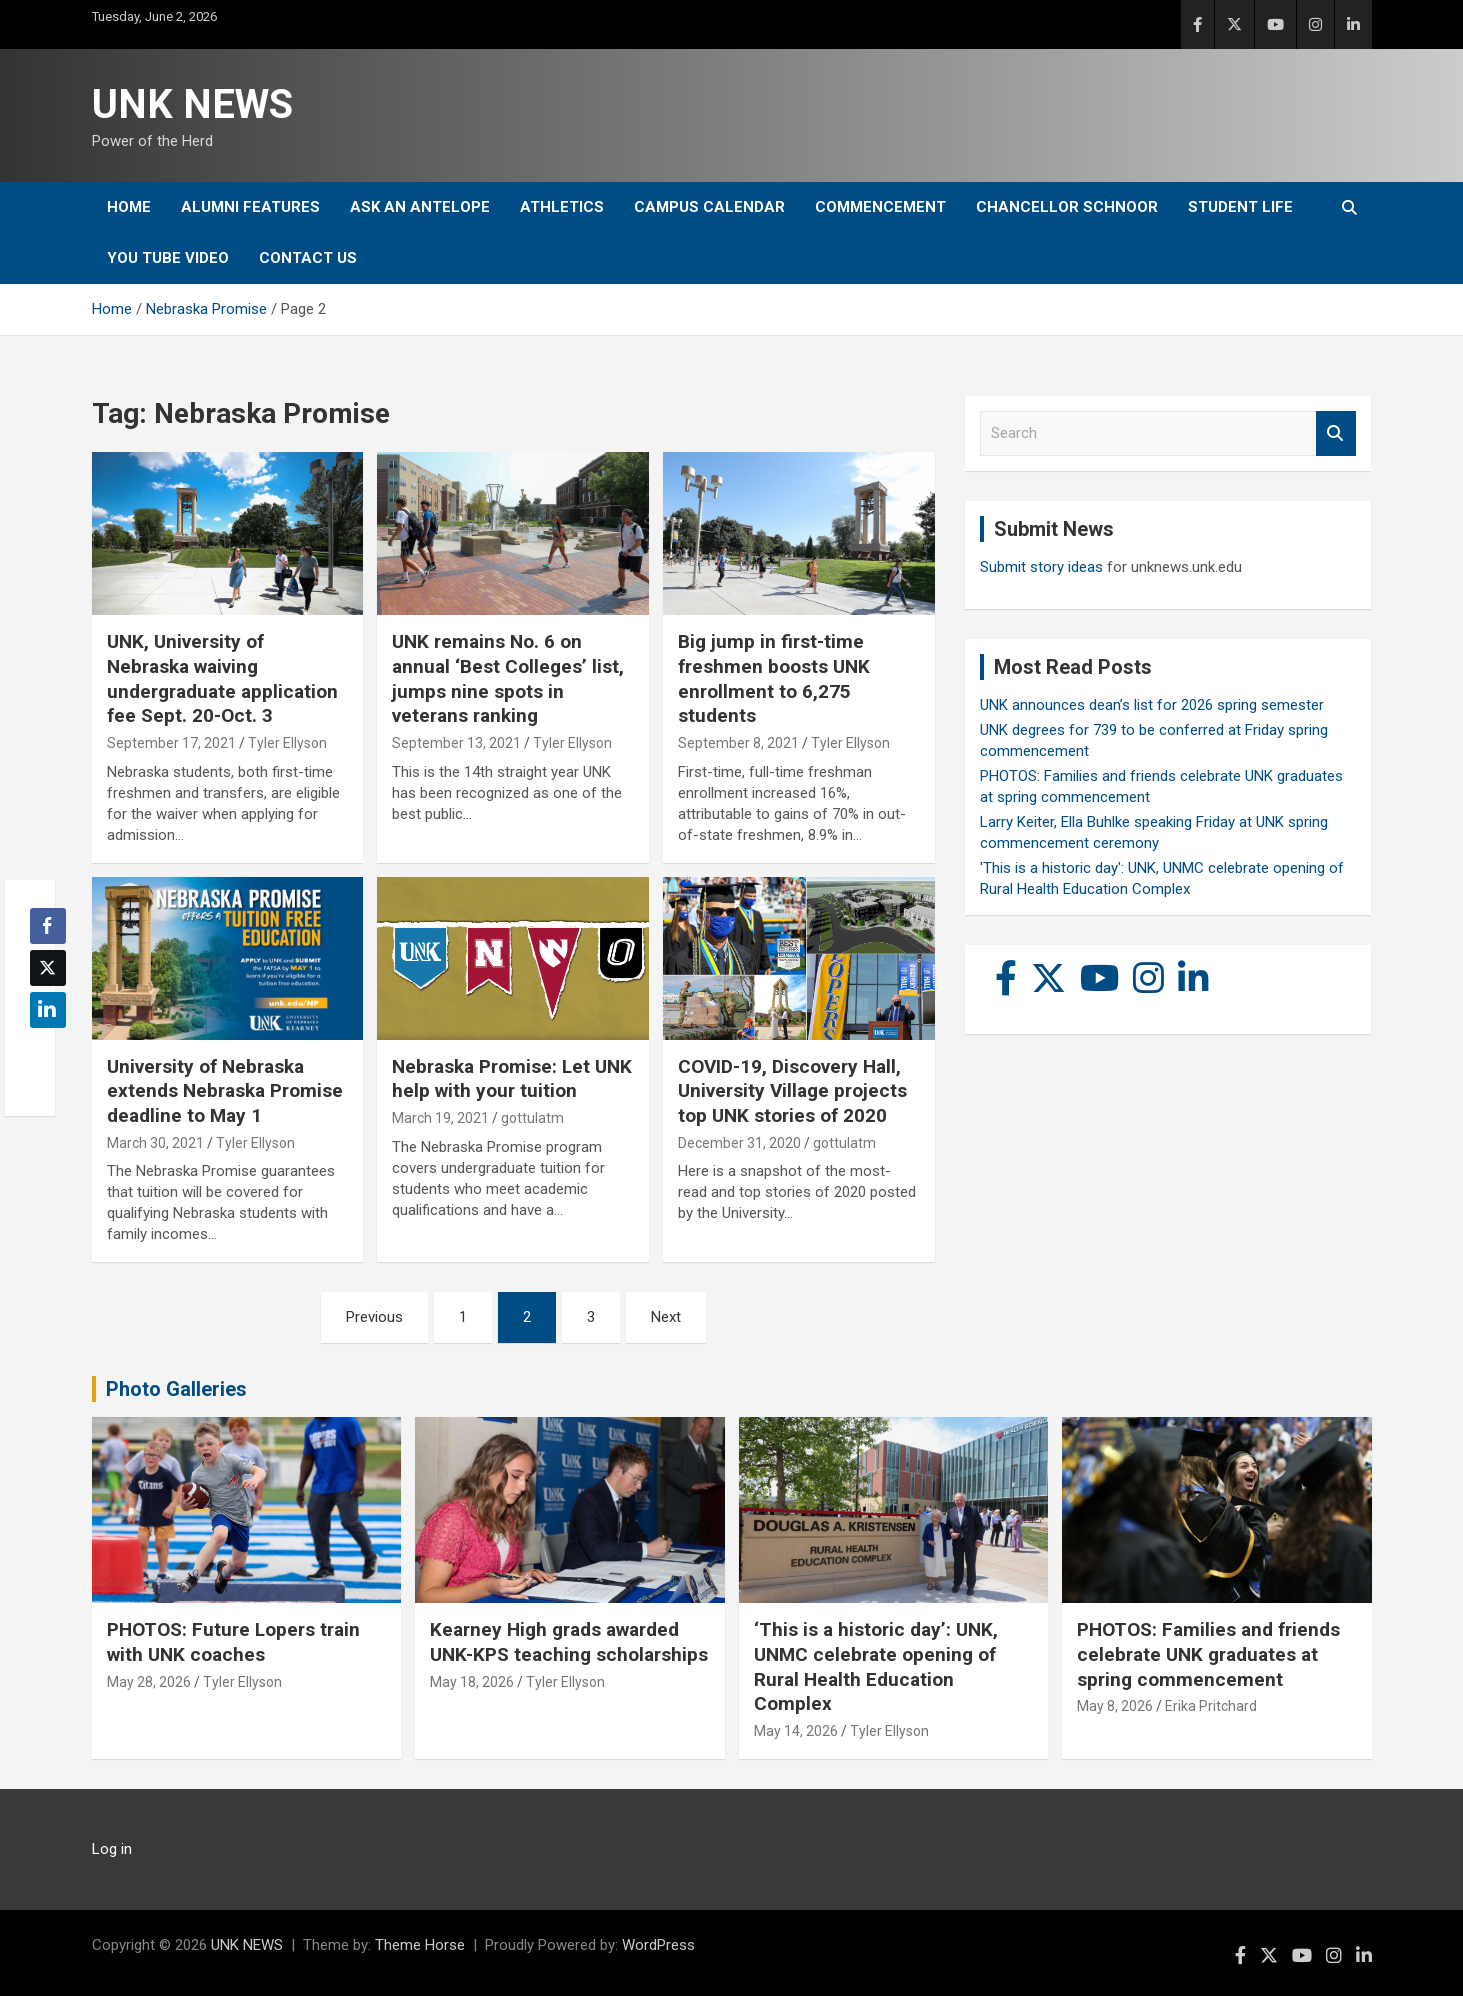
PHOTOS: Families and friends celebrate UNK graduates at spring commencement (1208, 1654)
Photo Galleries (176, 1389)
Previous (374, 1317)
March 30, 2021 (155, 1143)
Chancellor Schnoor (1067, 207)
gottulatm (532, 1118)
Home (129, 207)
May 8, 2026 (1115, 1706)
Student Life (1240, 207)
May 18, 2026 (472, 1682)
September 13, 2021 (456, 743)
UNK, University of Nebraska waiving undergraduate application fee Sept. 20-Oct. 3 (222, 678)
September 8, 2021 (738, 743)
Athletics (562, 207)
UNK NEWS (192, 104)
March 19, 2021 (440, 1118)
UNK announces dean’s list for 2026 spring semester (1152, 705)
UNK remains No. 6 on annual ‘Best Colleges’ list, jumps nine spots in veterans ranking (508, 678)
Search (1336, 433)
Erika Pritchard (1211, 1706)
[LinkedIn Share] (48, 1010)
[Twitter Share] (48, 968)
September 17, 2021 (171, 743)
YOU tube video (168, 258)
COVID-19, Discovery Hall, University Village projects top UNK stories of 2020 (792, 1091)
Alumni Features (250, 207)
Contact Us (308, 258)
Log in (112, 1849)
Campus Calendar (709, 207)
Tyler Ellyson (287, 743)
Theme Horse (420, 1945)
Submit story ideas (1041, 567)
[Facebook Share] (48, 926)
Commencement (880, 207)
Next (666, 1317)
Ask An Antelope (420, 207)
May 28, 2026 (149, 1682)
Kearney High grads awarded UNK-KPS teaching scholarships (569, 1642)
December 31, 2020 (739, 1143)
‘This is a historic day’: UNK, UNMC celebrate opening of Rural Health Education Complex (876, 1666)
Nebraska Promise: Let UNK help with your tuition (512, 1079)
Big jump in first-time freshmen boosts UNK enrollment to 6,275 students (774, 678)
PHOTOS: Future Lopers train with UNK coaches (233, 1642)
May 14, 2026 (796, 1731)
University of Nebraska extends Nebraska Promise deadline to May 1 (225, 1091)
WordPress (658, 1945)
